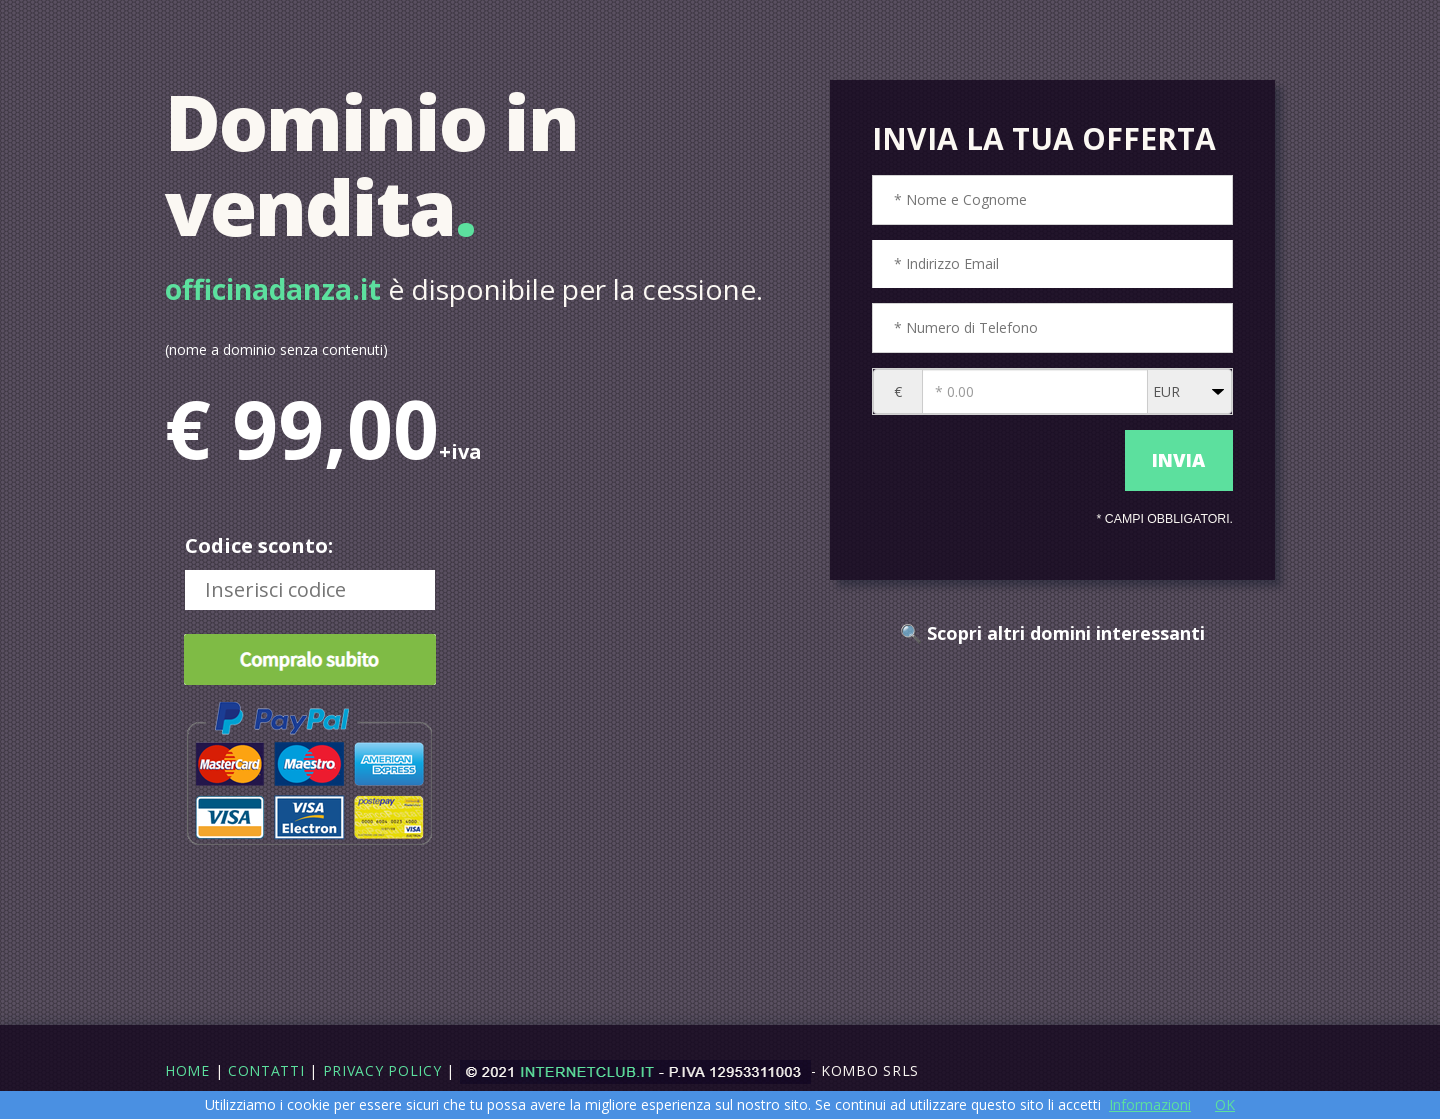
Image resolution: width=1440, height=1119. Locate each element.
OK (1225, 1104)
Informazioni (1150, 1104)
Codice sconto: (259, 545)
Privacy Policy (382, 1070)
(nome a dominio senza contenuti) (276, 349)
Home (187, 1070)
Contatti (266, 1070)
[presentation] (993, 461)
